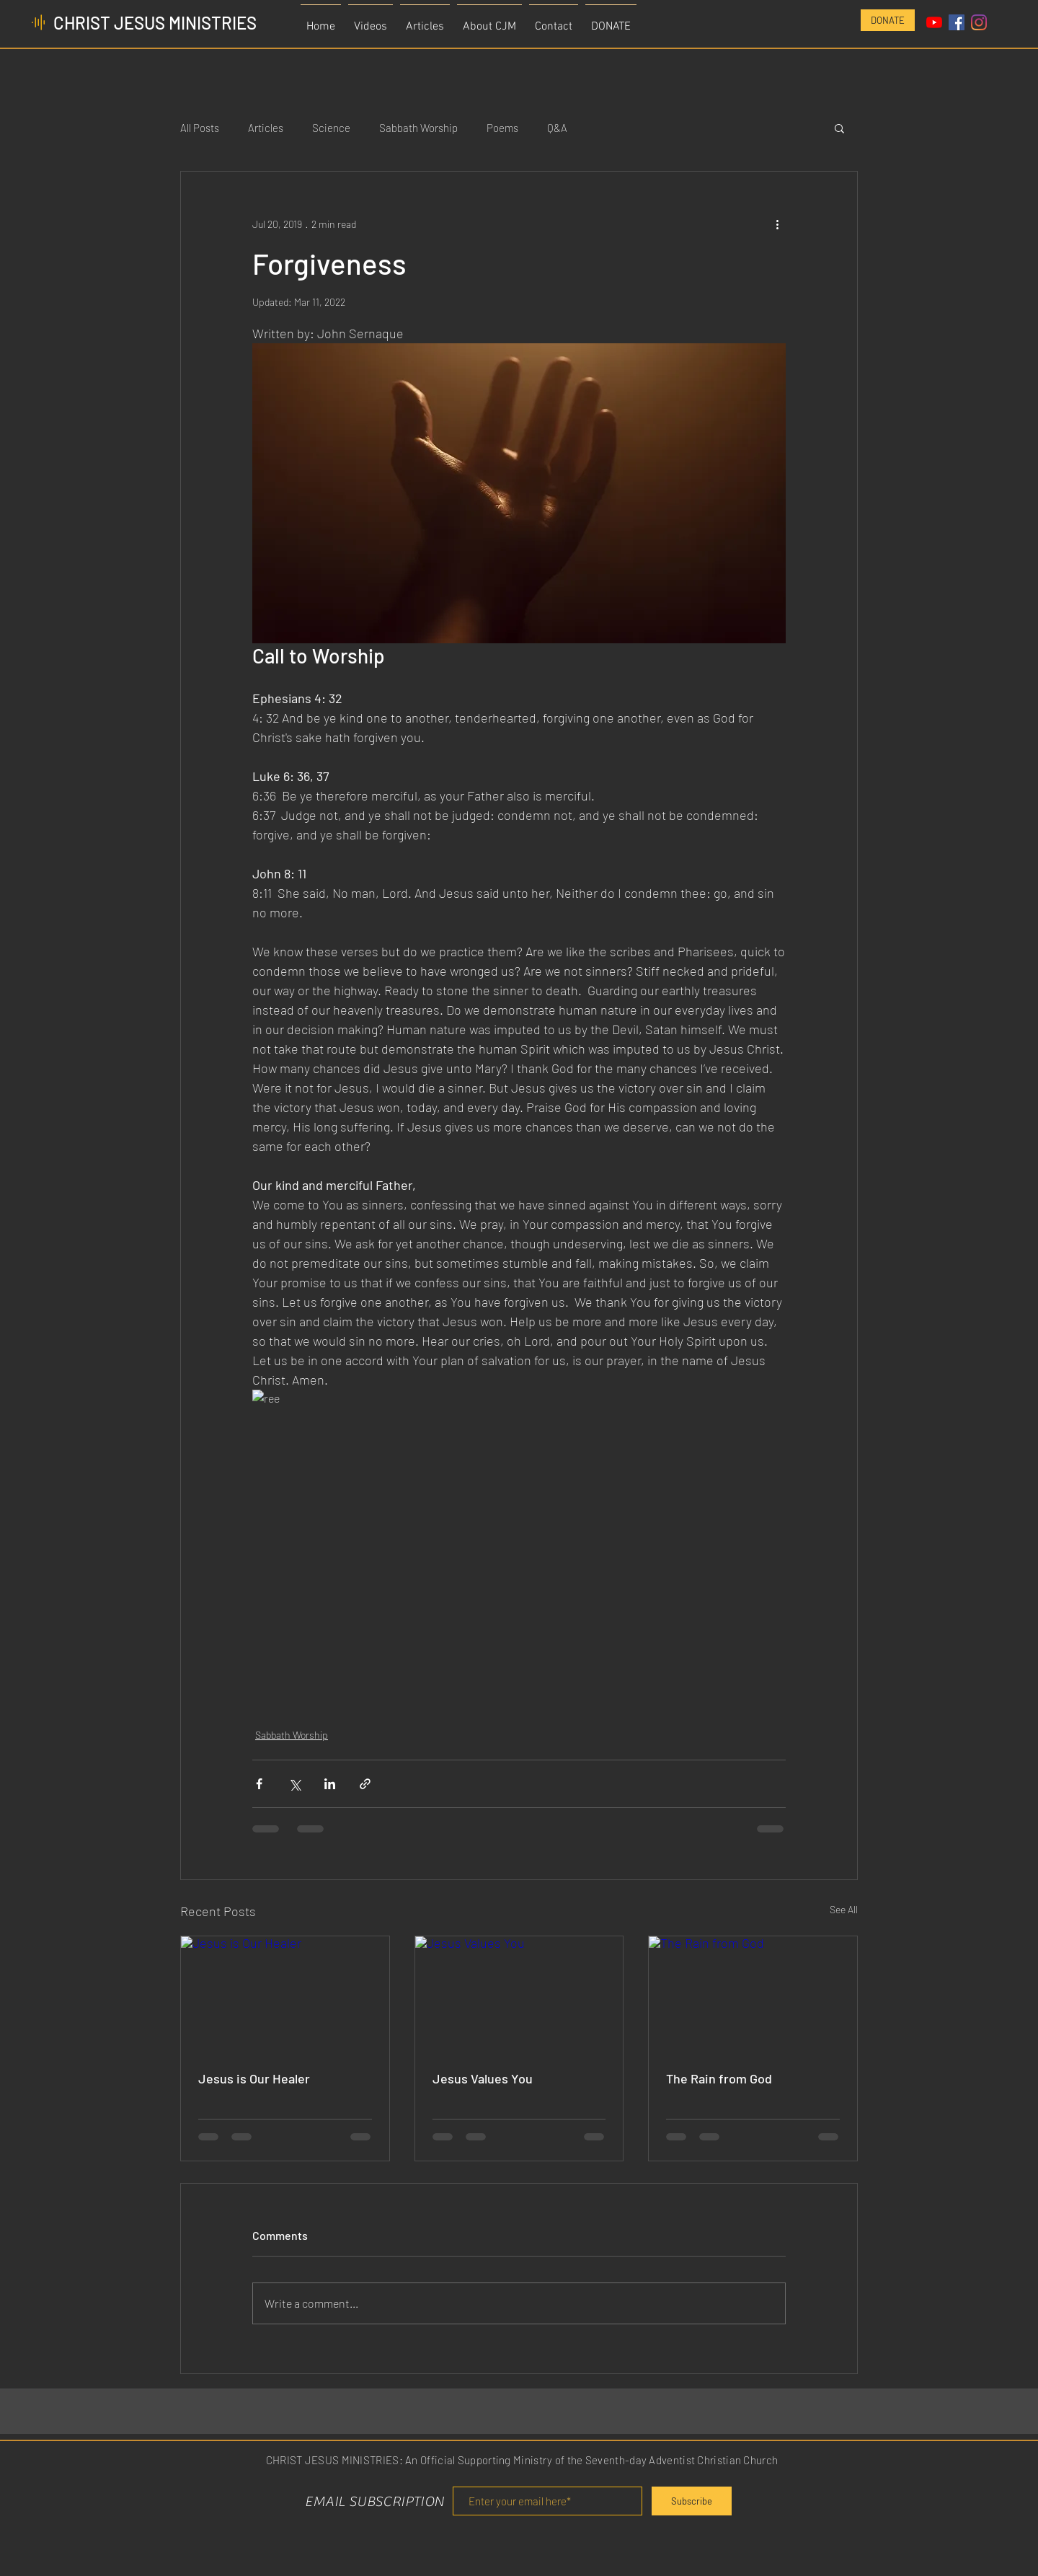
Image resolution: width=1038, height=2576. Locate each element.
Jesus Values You (482, 2078)
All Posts (199, 127)
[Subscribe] (692, 2501)
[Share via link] (365, 1784)
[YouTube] (934, 22)
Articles (265, 127)
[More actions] (777, 223)
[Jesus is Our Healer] (285, 1994)
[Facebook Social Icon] (956, 22)
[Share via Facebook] (259, 1784)
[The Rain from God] (753, 1994)
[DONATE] (888, 20)
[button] (839, 127)
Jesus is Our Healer (254, 2078)
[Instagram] (979, 22)
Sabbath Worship (418, 127)
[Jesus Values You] (519, 1994)
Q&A (557, 127)
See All (844, 1909)
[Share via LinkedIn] (330, 1784)
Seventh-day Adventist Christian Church (681, 2459)
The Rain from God (719, 2078)
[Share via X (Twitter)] (294, 1784)
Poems (502, 127)
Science (331, 127)
